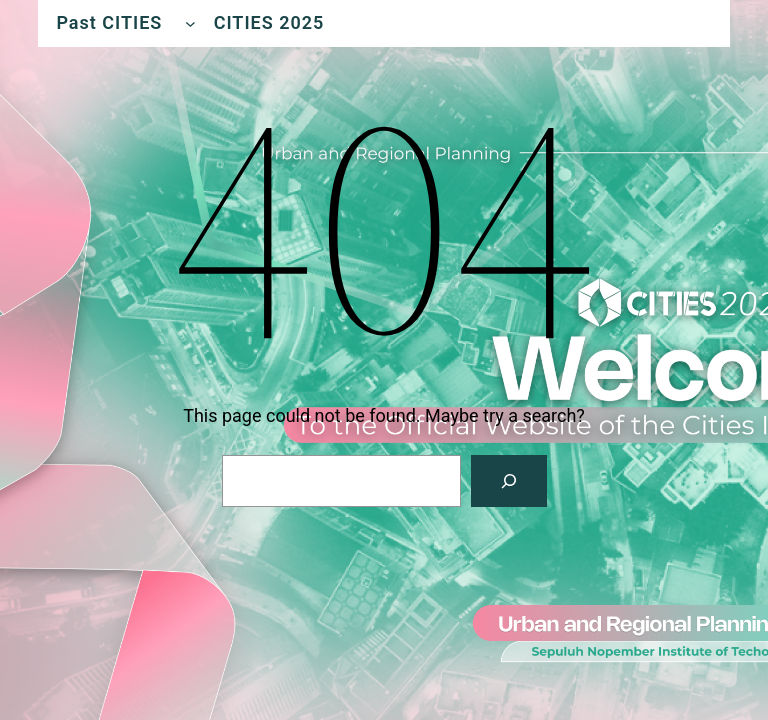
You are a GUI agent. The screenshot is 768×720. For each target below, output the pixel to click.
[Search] (509, 481)
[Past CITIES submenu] (190, 23)
